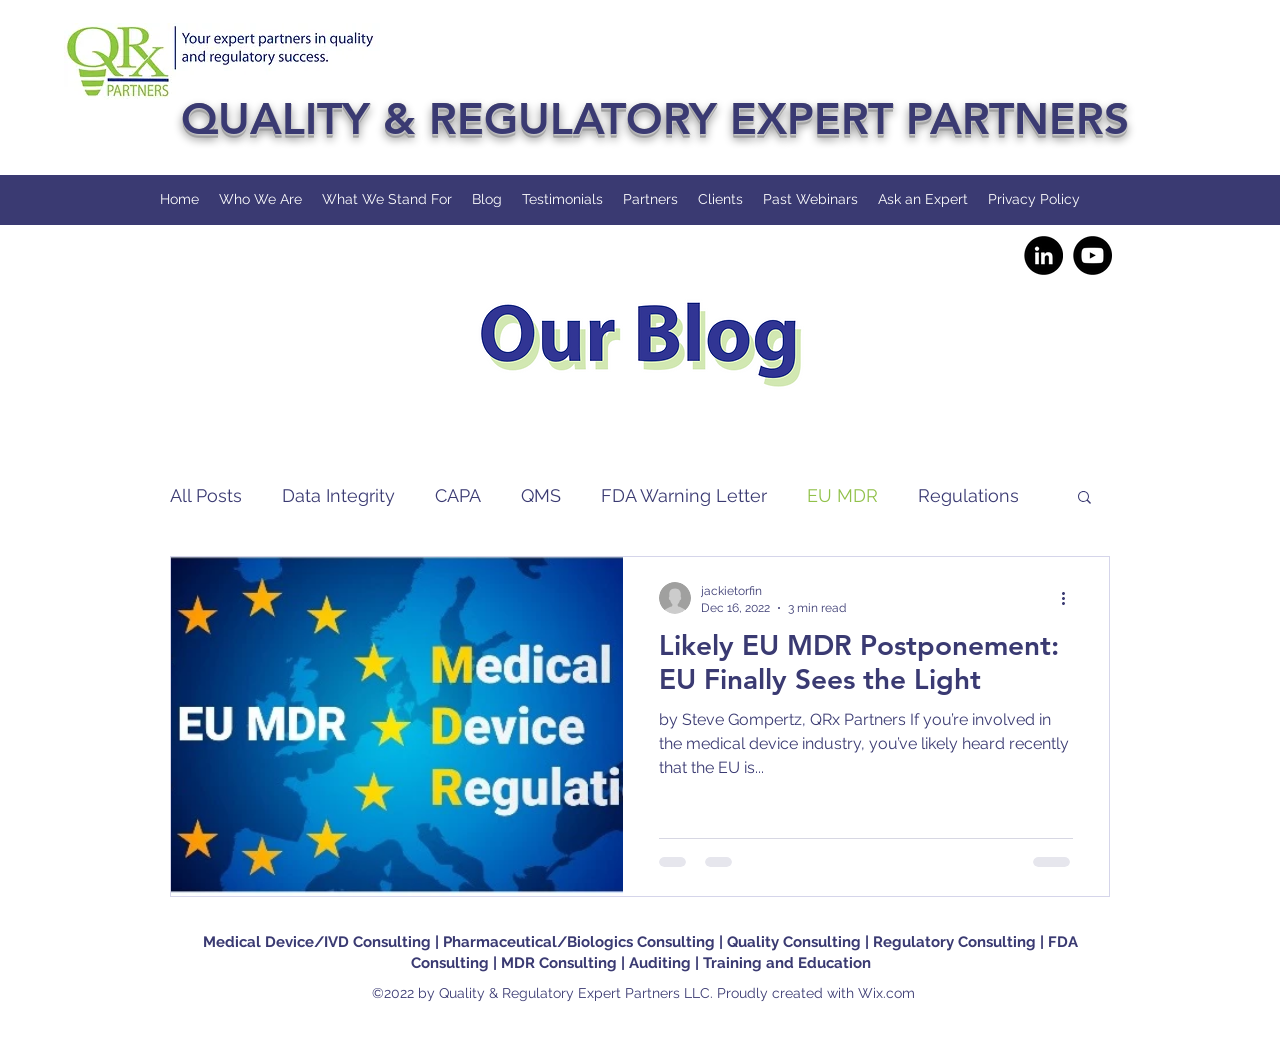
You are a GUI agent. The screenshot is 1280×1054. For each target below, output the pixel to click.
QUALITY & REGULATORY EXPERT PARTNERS (655, 118)
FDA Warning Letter (684, 495)
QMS (541, 495)
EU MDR (842, 495)
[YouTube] (1092, 255)
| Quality (751, 942)
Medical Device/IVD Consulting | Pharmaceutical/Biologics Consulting (461, 942)
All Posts (206, 495)
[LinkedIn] (1043, 255)
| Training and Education (783, 963)
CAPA (458, 495)
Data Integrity (338, 495)
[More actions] (1070, 598)
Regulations (968, 495)
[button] (1084, 498)
